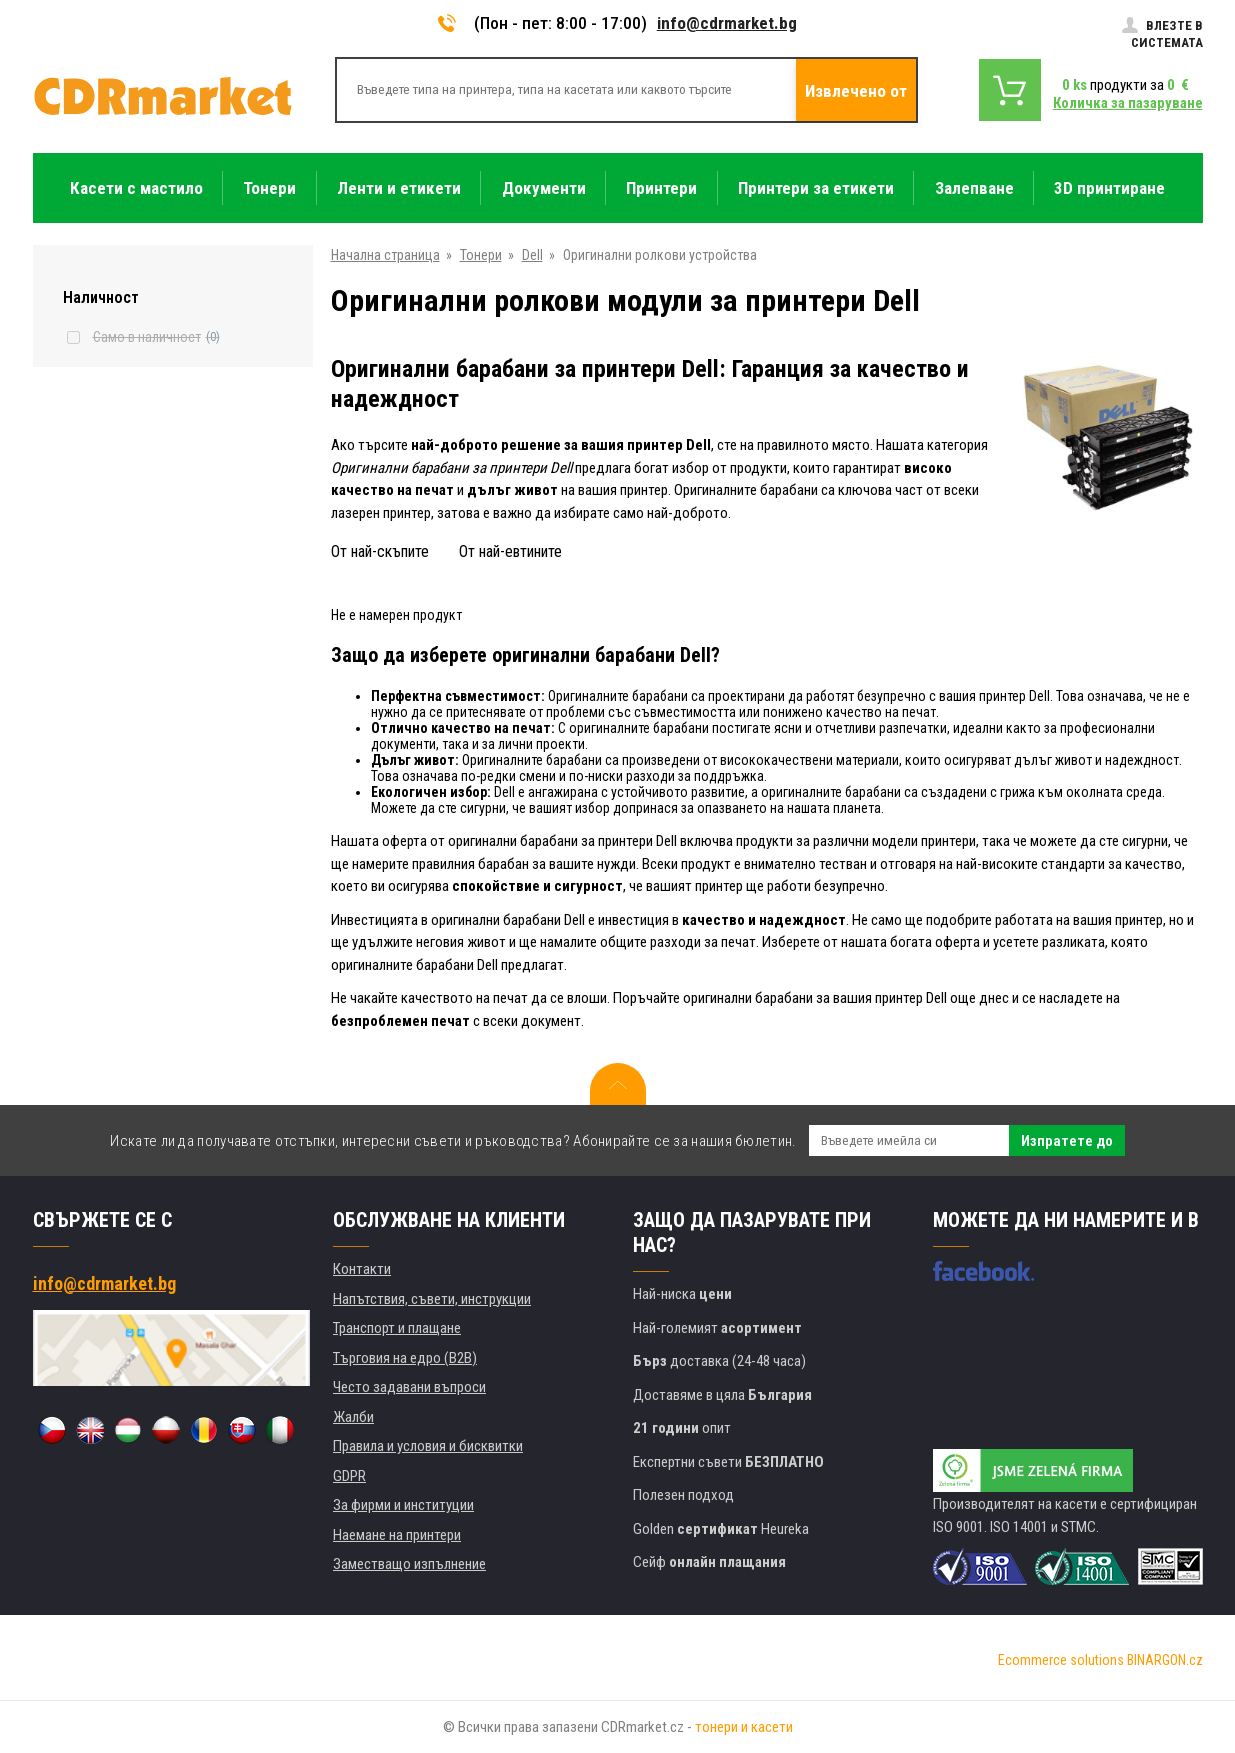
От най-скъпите (380, 551)
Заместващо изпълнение (409, 1564)
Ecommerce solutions (1061, 1660)
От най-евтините (510, 551)
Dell (532, 255)
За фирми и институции (403, 1505)
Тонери (481, 255)
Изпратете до (1067, 1141)
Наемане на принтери (397, 1535)
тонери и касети (744, 1727)
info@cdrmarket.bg (727, 23)
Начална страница (385, 255)
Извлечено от (856, 91)
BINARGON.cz (1165, 1660)
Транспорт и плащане (397, 1328)
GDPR (349, 1476)
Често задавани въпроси (409, 1387)
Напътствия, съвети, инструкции (432, 1299)
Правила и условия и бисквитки (428, 1446)
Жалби (353, 1417)
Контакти (362, 1269)
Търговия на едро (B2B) (405, 1358)
